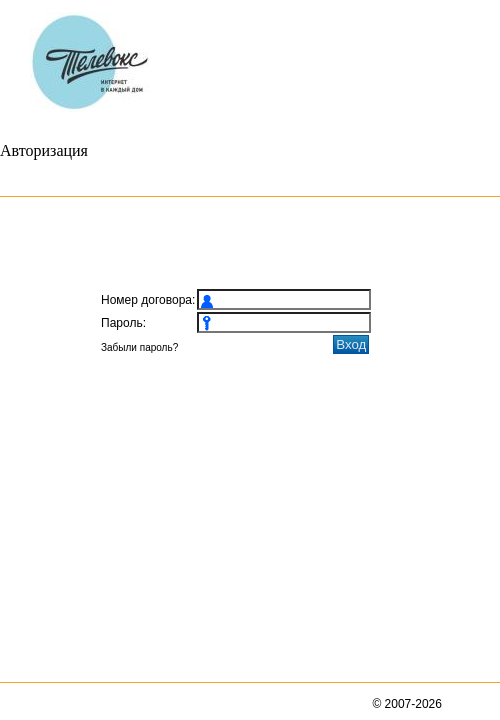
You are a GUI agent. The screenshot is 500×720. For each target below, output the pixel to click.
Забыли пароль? (139, 347)
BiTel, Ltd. (470, 704)
